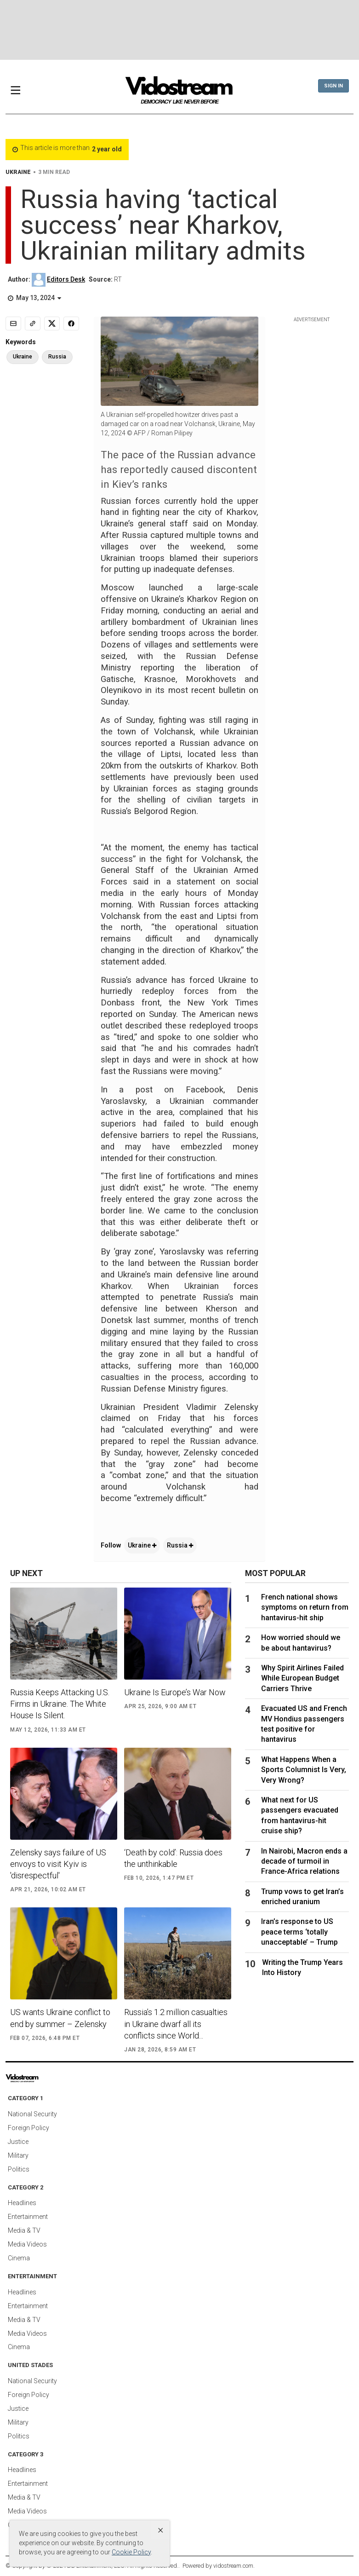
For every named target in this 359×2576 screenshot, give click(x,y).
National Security (32, 2114)
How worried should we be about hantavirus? (300, 1642)
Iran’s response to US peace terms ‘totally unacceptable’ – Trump (299, 1931)
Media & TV (24, 2230)
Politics (18, 2169)
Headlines (22, 2202)
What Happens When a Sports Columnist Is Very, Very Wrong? (303, 1770)
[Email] (13, 323)
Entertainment (28, 2216)
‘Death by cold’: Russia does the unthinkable (173, 1858)
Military (18, 2155)
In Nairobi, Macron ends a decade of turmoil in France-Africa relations (304, 1861)
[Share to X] (52, 323)
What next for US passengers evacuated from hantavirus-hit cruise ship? (299, 1815)
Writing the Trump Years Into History (302, 1967)
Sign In (333, 86)
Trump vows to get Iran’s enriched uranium (302, 1896)
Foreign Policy (28, 2127)
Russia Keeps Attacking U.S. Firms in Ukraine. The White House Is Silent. (59, 1703)
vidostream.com (233, 2565)
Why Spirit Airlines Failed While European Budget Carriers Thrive (302, 1678)
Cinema (19, 2258)
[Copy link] (32, 323)
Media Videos (27, 2244)
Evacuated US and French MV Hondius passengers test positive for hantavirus (304, 1724)
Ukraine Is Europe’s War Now (175, 1692)
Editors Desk (66, 279)
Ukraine (142, 1545)
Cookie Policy (131, 2552)
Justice (18, 2141)
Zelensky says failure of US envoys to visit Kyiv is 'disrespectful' (58, 1864)
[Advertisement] (179, 30)
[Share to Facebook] (71, 323)
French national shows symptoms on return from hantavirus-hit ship (304, 1607)
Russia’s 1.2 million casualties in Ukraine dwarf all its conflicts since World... (176, 2023)
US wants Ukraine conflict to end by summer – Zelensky (60, 2017)
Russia (180, 1545)
